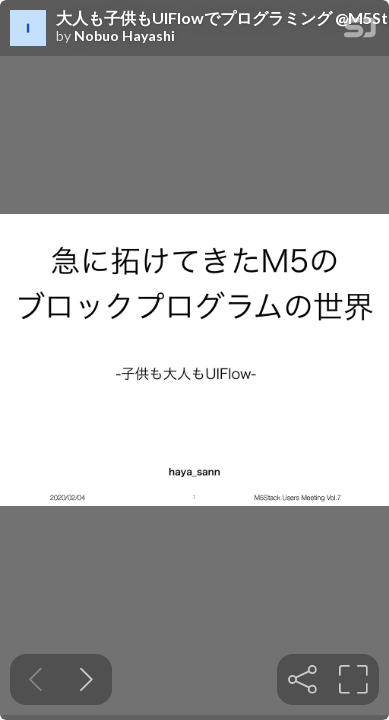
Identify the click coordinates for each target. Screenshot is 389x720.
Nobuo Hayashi (124, 36)
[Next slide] (86, 679)
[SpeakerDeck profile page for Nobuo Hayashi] (28, 29)
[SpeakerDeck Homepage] (360, 31)
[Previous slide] (35, 679)
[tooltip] (302, 679)
